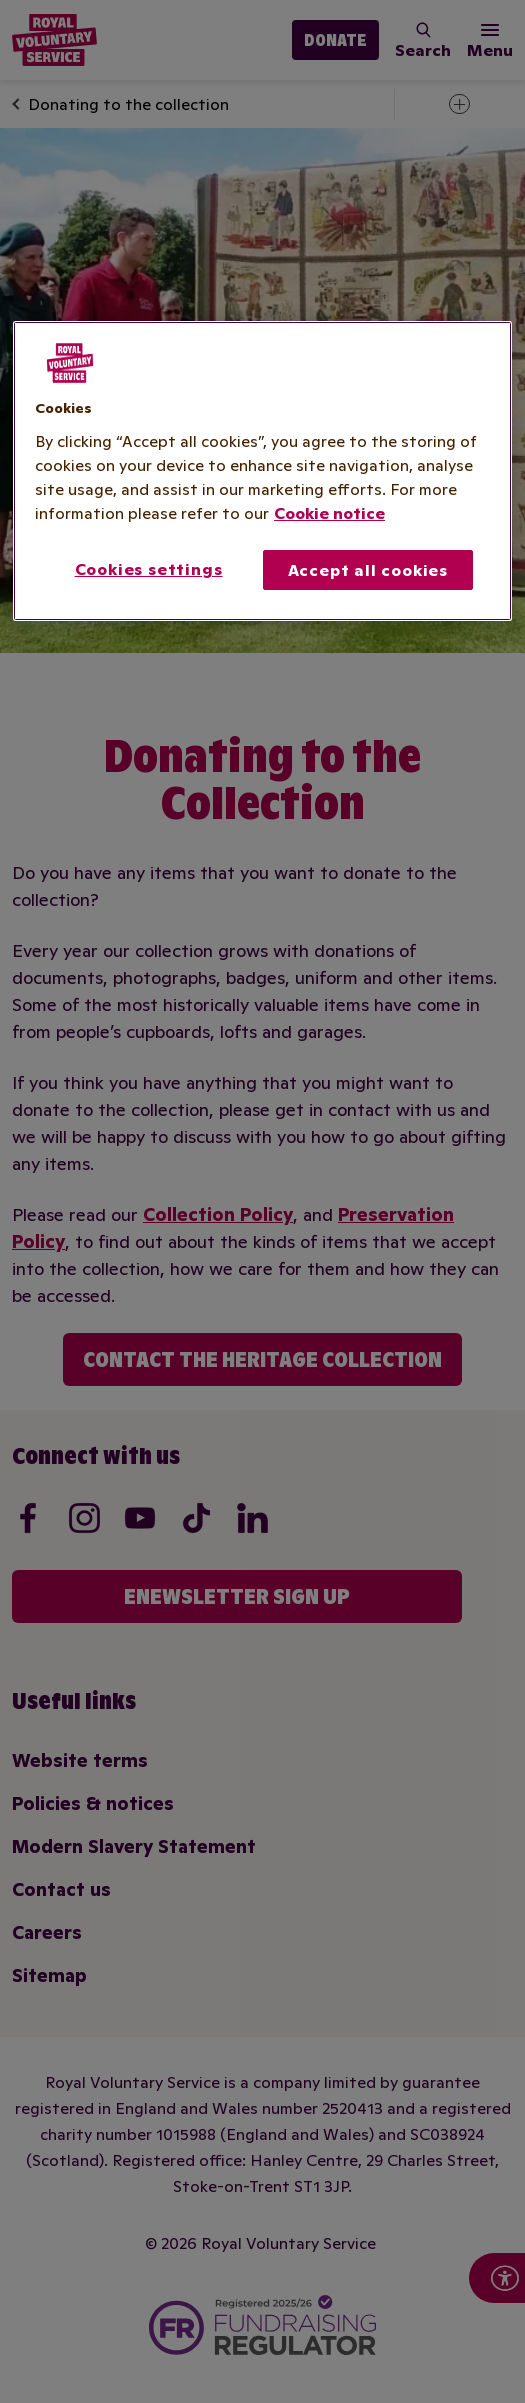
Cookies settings (149, 569)
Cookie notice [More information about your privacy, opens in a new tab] (329, 513)
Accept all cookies (368, 570)
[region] (262, 471)
